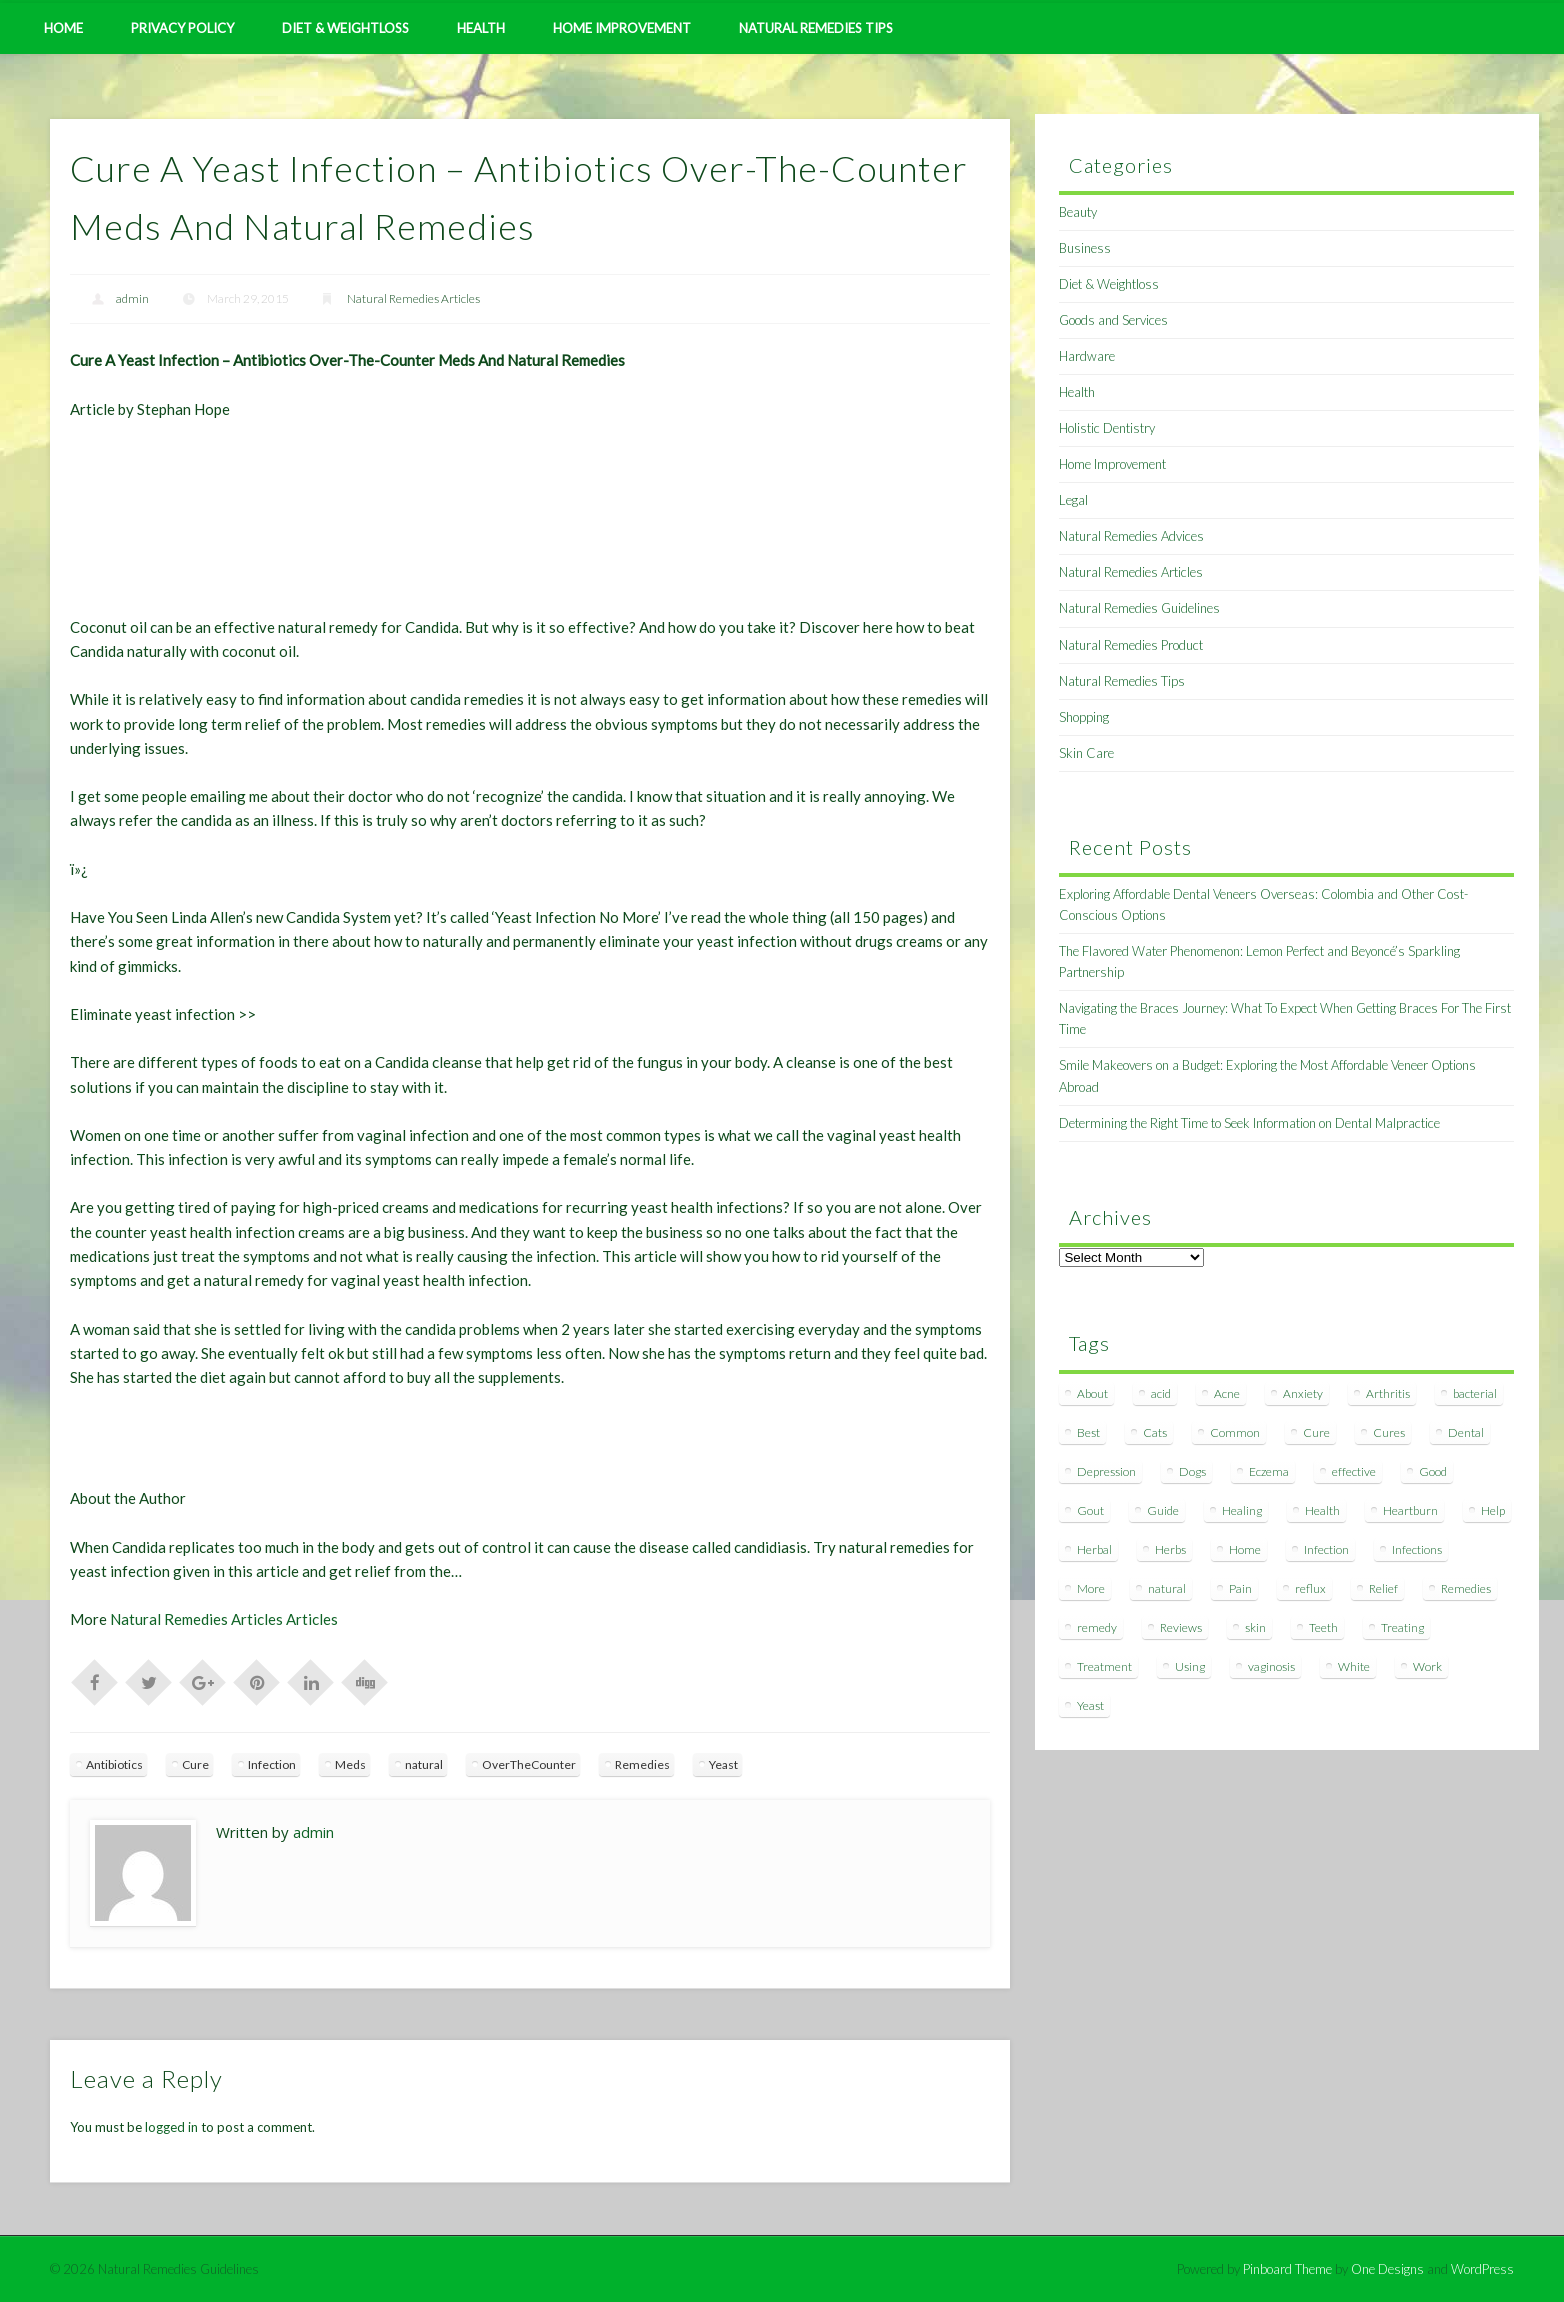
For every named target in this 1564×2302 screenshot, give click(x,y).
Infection (272, 1764)
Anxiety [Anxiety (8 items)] (1303, 1393)
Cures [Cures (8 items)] (1389, 1432)
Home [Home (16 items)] (1245, 1549)
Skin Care (1086, 753)
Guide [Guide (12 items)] (1163, 1510)
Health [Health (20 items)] (1322, 1510)
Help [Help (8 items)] (1493, 1510)
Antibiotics (114, 1764)
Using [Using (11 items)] (1190, 1666)
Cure (195, 1764)
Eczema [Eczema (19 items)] (1269, 1471)
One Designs (1387, 2269)
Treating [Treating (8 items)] (1402, 1627)
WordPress (1482, 2269)
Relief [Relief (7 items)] (1383, 1588)
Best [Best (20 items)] (1088, 1432)
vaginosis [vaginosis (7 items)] (1271, 1666)
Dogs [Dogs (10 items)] (1192, 1471)
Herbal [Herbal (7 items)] (1094, 1549)
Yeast (723, 1764)
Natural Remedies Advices (1131, 536)
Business (1085, 248)
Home (63, 28)
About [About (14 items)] (1092, 1393)
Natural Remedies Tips (816, 28)
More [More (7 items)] (1091, 1588)
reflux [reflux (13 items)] (1310, 1588)
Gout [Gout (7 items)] (1090, 1510)
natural (424, 1764)
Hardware (1087, 356)
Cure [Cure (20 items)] (1316, 1432)
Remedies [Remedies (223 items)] (1466, 1588)
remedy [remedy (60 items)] (1097, 1627)
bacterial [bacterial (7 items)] (1475, 1393)
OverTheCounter (529, 1764)
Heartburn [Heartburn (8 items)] (1410, 1510)
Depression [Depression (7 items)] (1106, 1471)
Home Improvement (622, 28)
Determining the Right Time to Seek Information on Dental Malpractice (1249, 1123)
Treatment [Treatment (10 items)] (1104, 1666)
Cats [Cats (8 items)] (1155, 1432)
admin (132, 298)
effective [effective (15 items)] (1354, 1471)
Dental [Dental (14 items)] (1466, 1432)
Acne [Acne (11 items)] (1227, 1393)
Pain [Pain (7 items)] (1240, 1588)
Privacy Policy (182, 28)
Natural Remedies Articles (413, 298)
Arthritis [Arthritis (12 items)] (1388, 1393)
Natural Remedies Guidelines (1139, 608)
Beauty (1078, 212)
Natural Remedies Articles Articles (224, 1619)
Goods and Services (1113, 320)
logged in (171, 2127)
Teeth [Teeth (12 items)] (1323, 1627)
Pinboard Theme (1287, 2269)
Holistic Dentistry (1107, 428)
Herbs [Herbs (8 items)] (1170, 1549)
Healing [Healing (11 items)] (1242, 1510)
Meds (350, 1764)
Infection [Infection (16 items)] (1326, 1549)
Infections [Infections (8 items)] (1417, 1549)
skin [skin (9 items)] (1255, 1627)
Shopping (1084, 717)
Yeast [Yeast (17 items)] (1090, 1705)
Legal (1073, 500)
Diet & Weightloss (345, 28)
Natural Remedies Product (1131, 645)
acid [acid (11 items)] (1161, 1393)
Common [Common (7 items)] (1235, 1432)
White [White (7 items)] (1354, 1666)
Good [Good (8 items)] (1433, 1471)
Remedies (642, 1764)
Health (481, 28)
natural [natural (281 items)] (1167, 1588)
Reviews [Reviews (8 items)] (1181, 1627)
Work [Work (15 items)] (1427, 1666)
